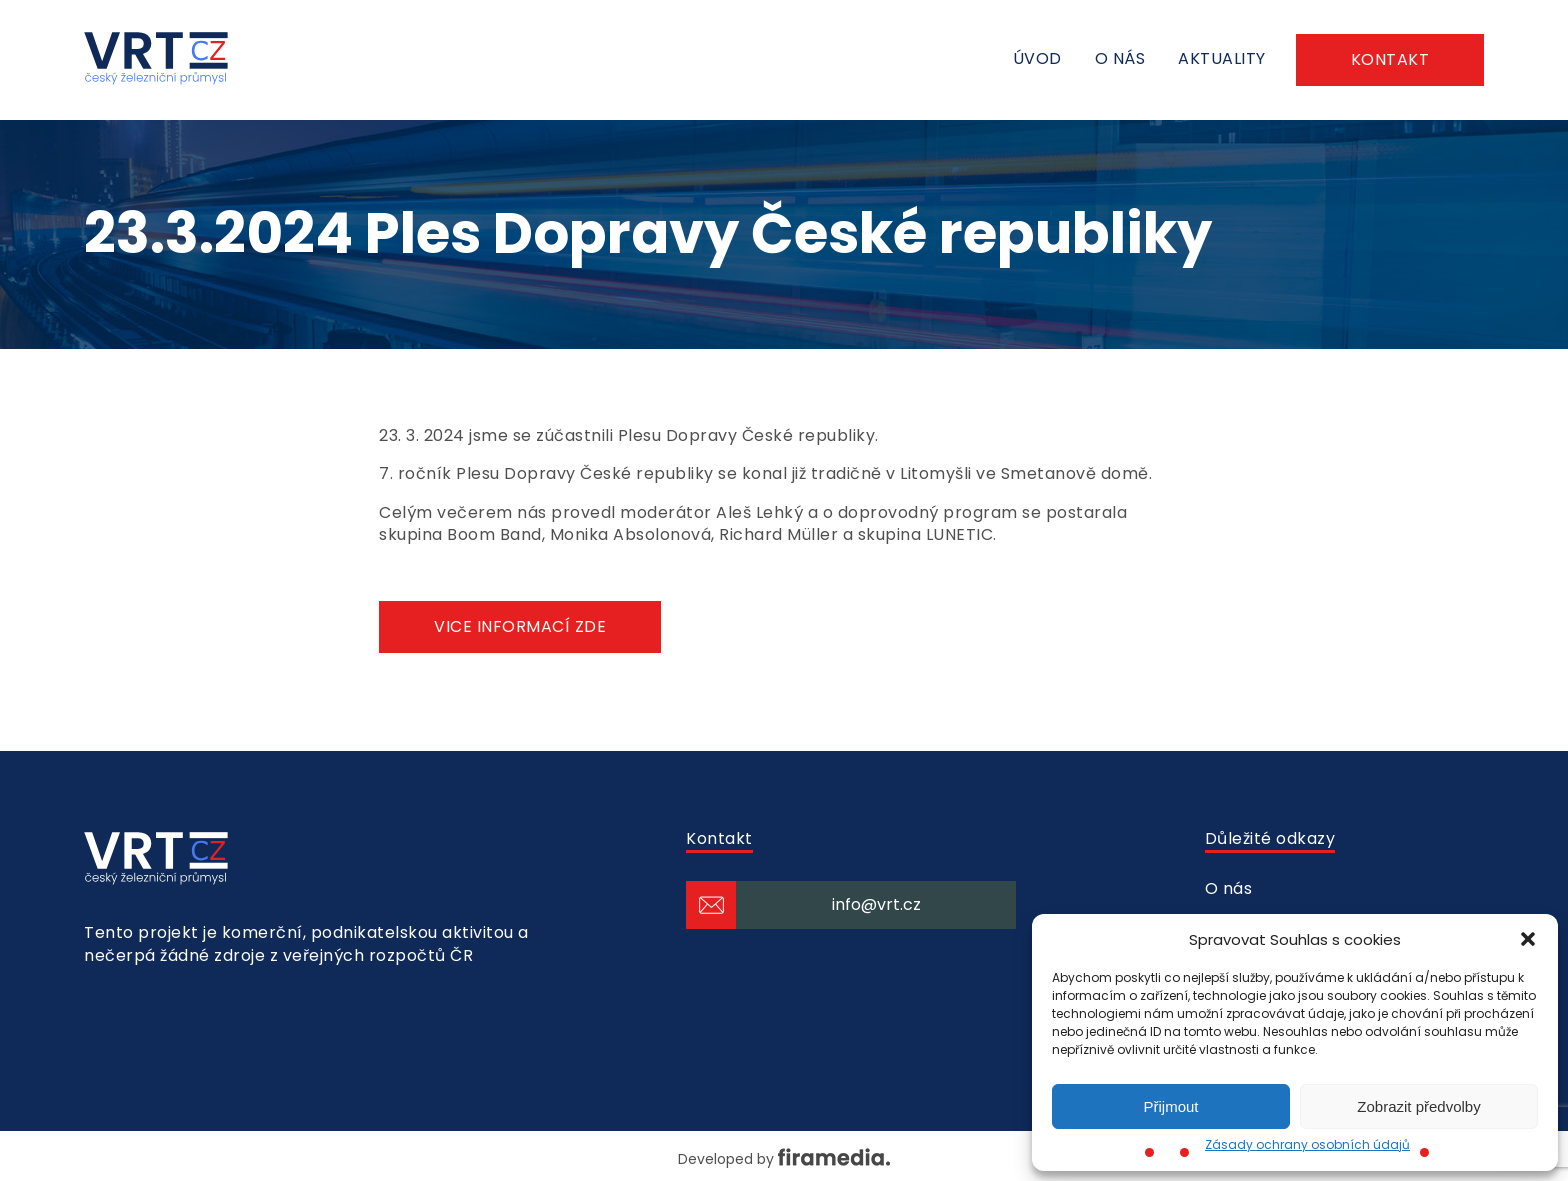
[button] (1528, 939)
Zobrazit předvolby (1418, 1106)
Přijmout (1170, 1106)
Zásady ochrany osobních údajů (1307, 1144)
